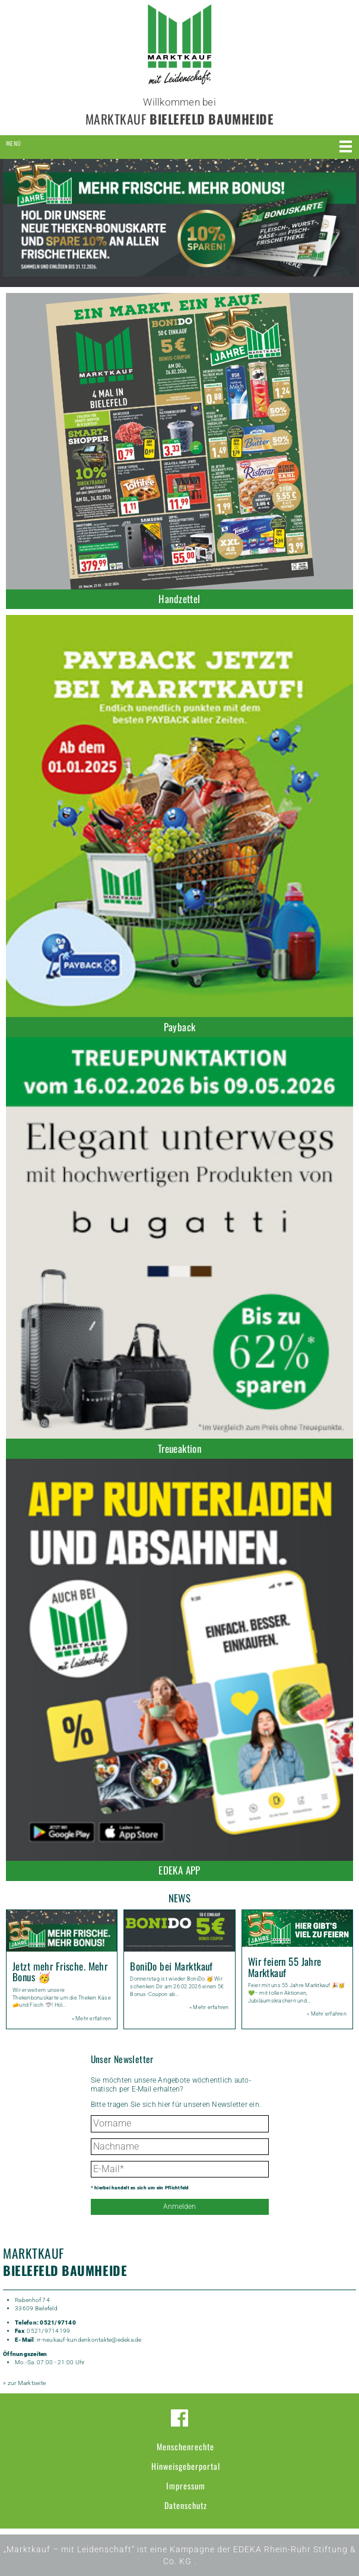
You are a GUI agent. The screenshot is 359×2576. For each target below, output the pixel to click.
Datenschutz (185, 2505)
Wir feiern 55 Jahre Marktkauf (285, 1967)
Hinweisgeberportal (185, 2466)
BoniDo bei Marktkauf (171, 1966)
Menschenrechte (185, 2446)
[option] (179, 217)
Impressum (185, 2485)
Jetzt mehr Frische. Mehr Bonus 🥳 (59, 1972)
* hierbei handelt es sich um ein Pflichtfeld (140, 2188)
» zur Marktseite (24, 2383)
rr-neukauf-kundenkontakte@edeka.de (89, 2339)
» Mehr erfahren (92, 2019)
